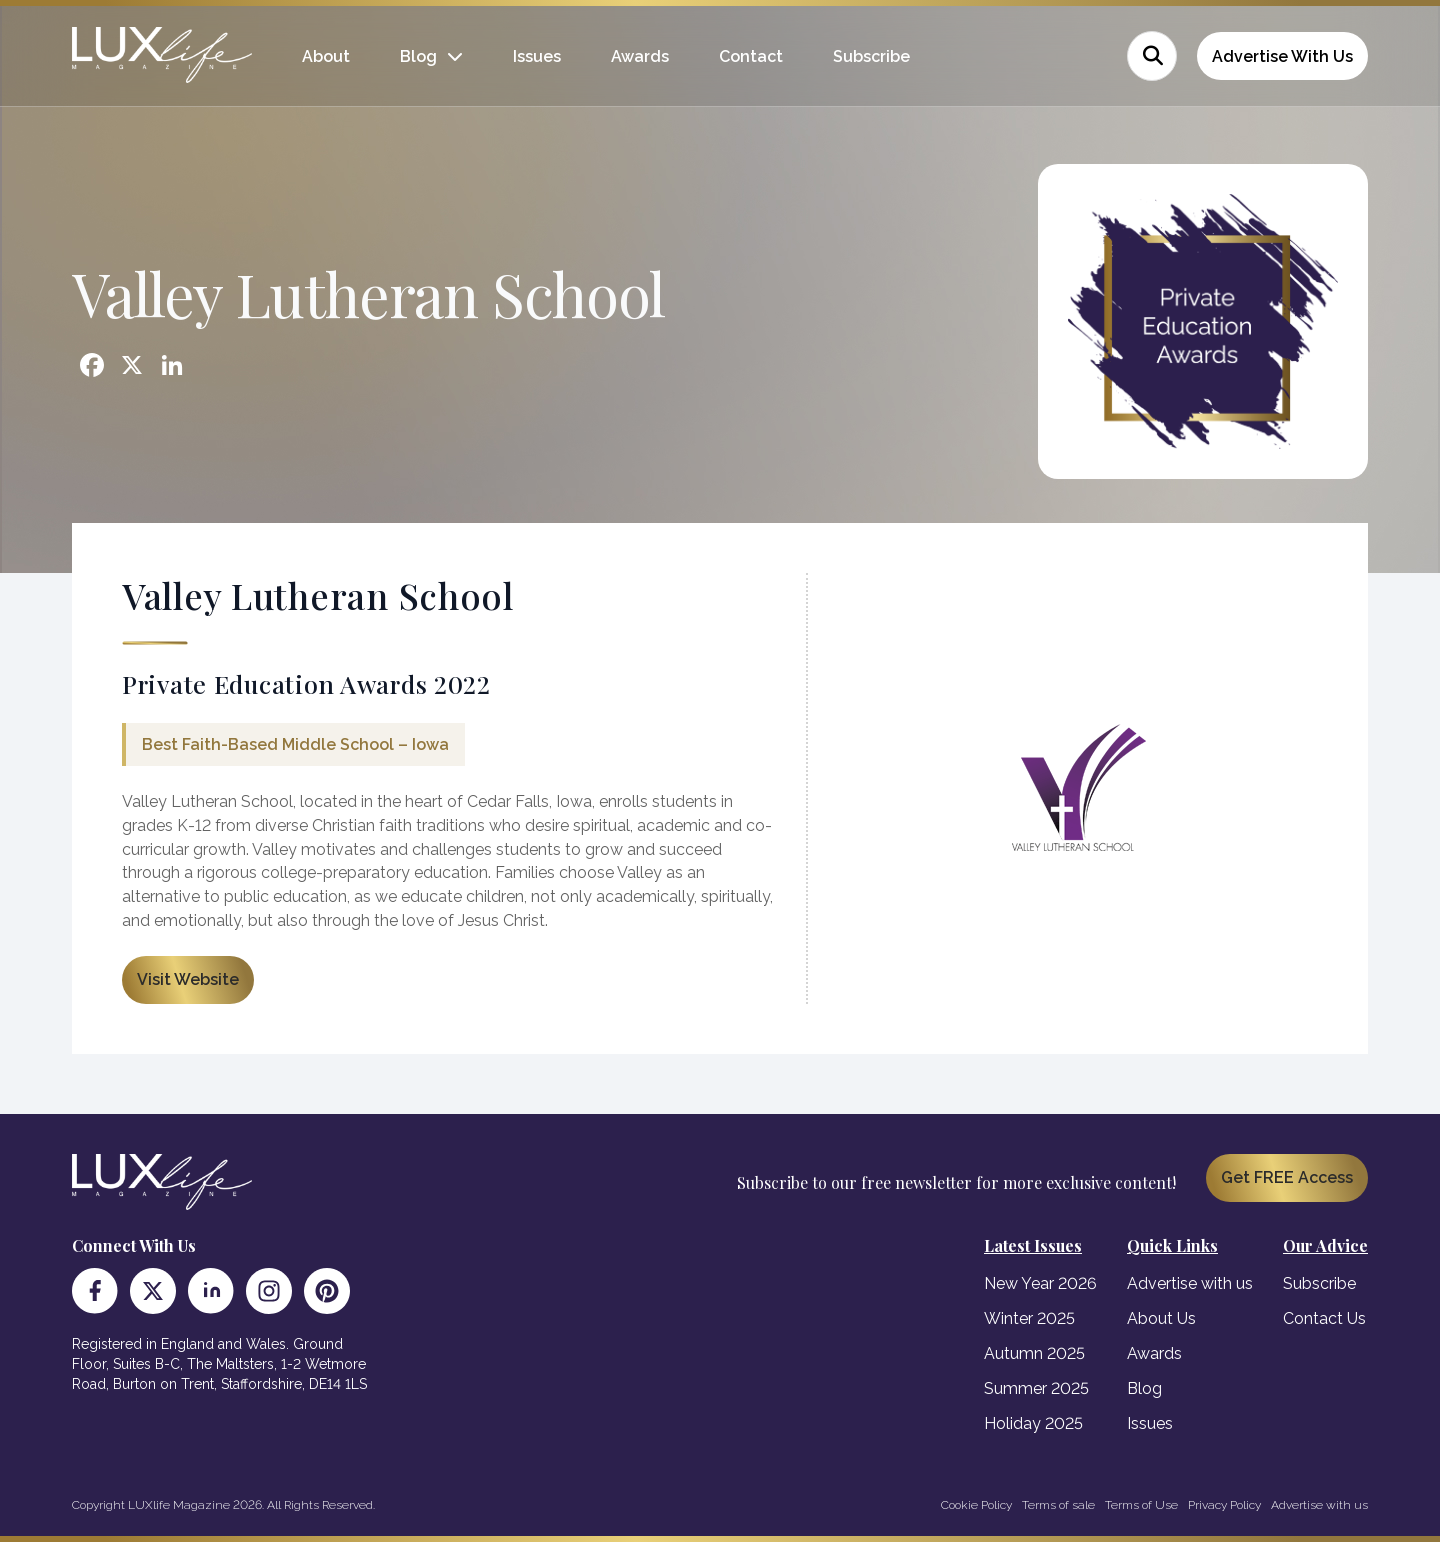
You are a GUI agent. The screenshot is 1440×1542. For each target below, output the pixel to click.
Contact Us (1324, 1318)
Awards (640, 56)
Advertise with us (1190, 1283)
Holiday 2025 (1033, 1423)
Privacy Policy (1224, 1505)
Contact (751, 56)
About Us (1161, 1318)
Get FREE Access (1287, 1177)
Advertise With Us (1282, 56)
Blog (418, 56)
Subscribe (871, 56)
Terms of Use (1141, 1505)
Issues (537, 56)
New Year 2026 (1040, 1283)
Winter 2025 (1029, 1318)
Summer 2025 (1036, 1388)
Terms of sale (1058, 1505)
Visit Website (188, 979)
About (326, 56)
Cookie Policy (976, 1505)
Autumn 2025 (1034, 1353)
